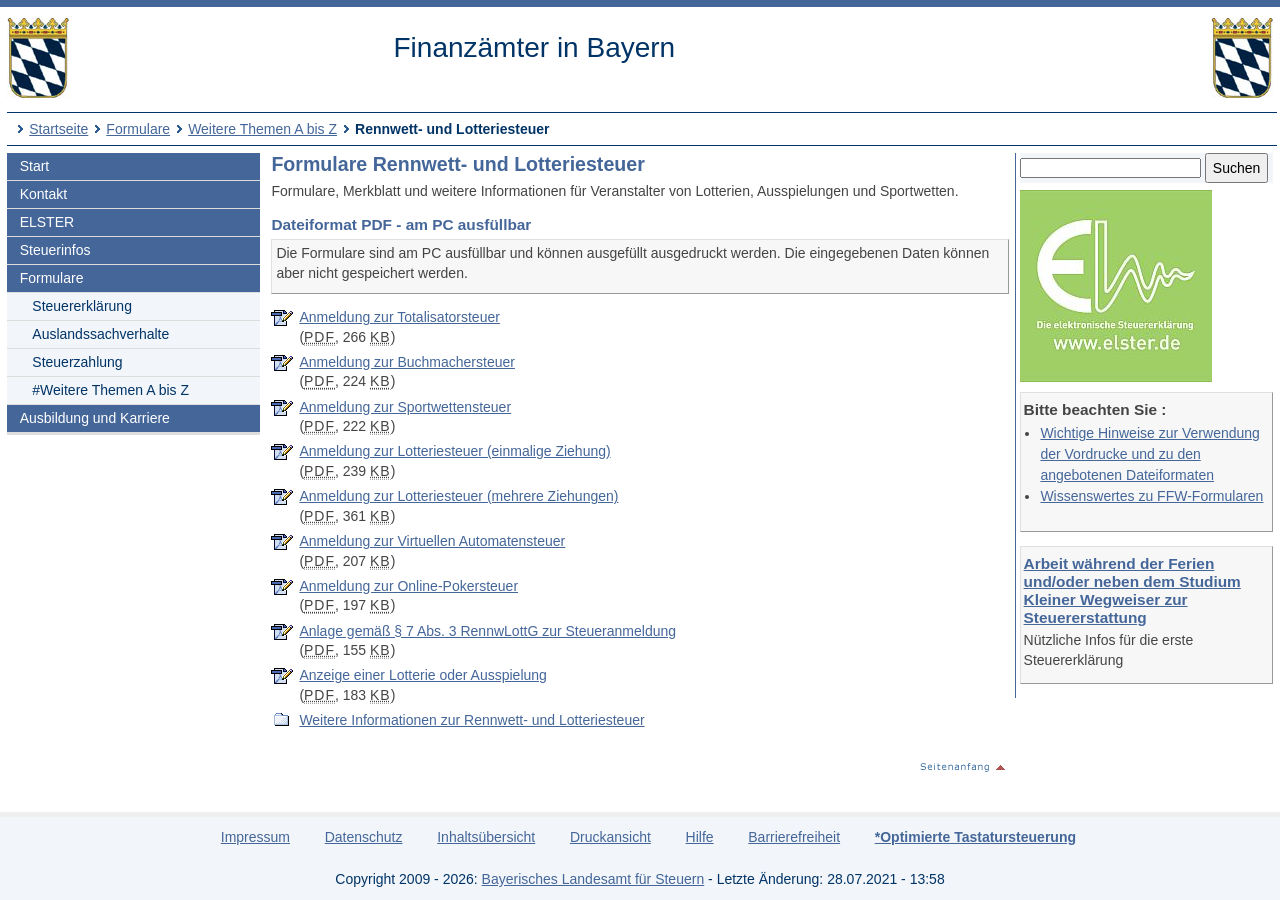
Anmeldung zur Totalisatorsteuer (399, 317)
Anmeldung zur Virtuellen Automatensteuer (432, 541)
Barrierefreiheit (794, 837)
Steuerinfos (55, 250)
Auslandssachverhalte (100, 334)
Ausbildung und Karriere (95, 418)
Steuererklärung (82, 306)
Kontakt (43, 194)
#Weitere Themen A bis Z (110, 390)
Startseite (58, 129)
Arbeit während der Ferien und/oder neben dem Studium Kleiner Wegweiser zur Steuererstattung (1132, 590)
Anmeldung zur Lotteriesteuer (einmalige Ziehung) (454, 451)
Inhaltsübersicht (486, 837)
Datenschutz (364, 837)
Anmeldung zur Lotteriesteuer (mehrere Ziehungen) (458, 496)
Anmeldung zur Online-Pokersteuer (408, 586)
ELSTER (47, 222)
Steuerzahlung (77, 362)
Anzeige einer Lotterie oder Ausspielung (423, 675)
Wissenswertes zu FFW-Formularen (1151, 496)
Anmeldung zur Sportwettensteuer (405, 407)
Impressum (255, 837)
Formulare (138, 129)
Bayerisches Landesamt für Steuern (593, 879)
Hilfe (700, 837)
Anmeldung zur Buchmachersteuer (407, 362)
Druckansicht (610, 837)
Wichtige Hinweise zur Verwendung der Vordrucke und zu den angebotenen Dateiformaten (1149, 454)
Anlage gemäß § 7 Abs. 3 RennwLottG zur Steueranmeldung (487, 631)
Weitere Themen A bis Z (262, 129)
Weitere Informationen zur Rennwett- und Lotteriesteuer (471, 720)
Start (35, 166)
